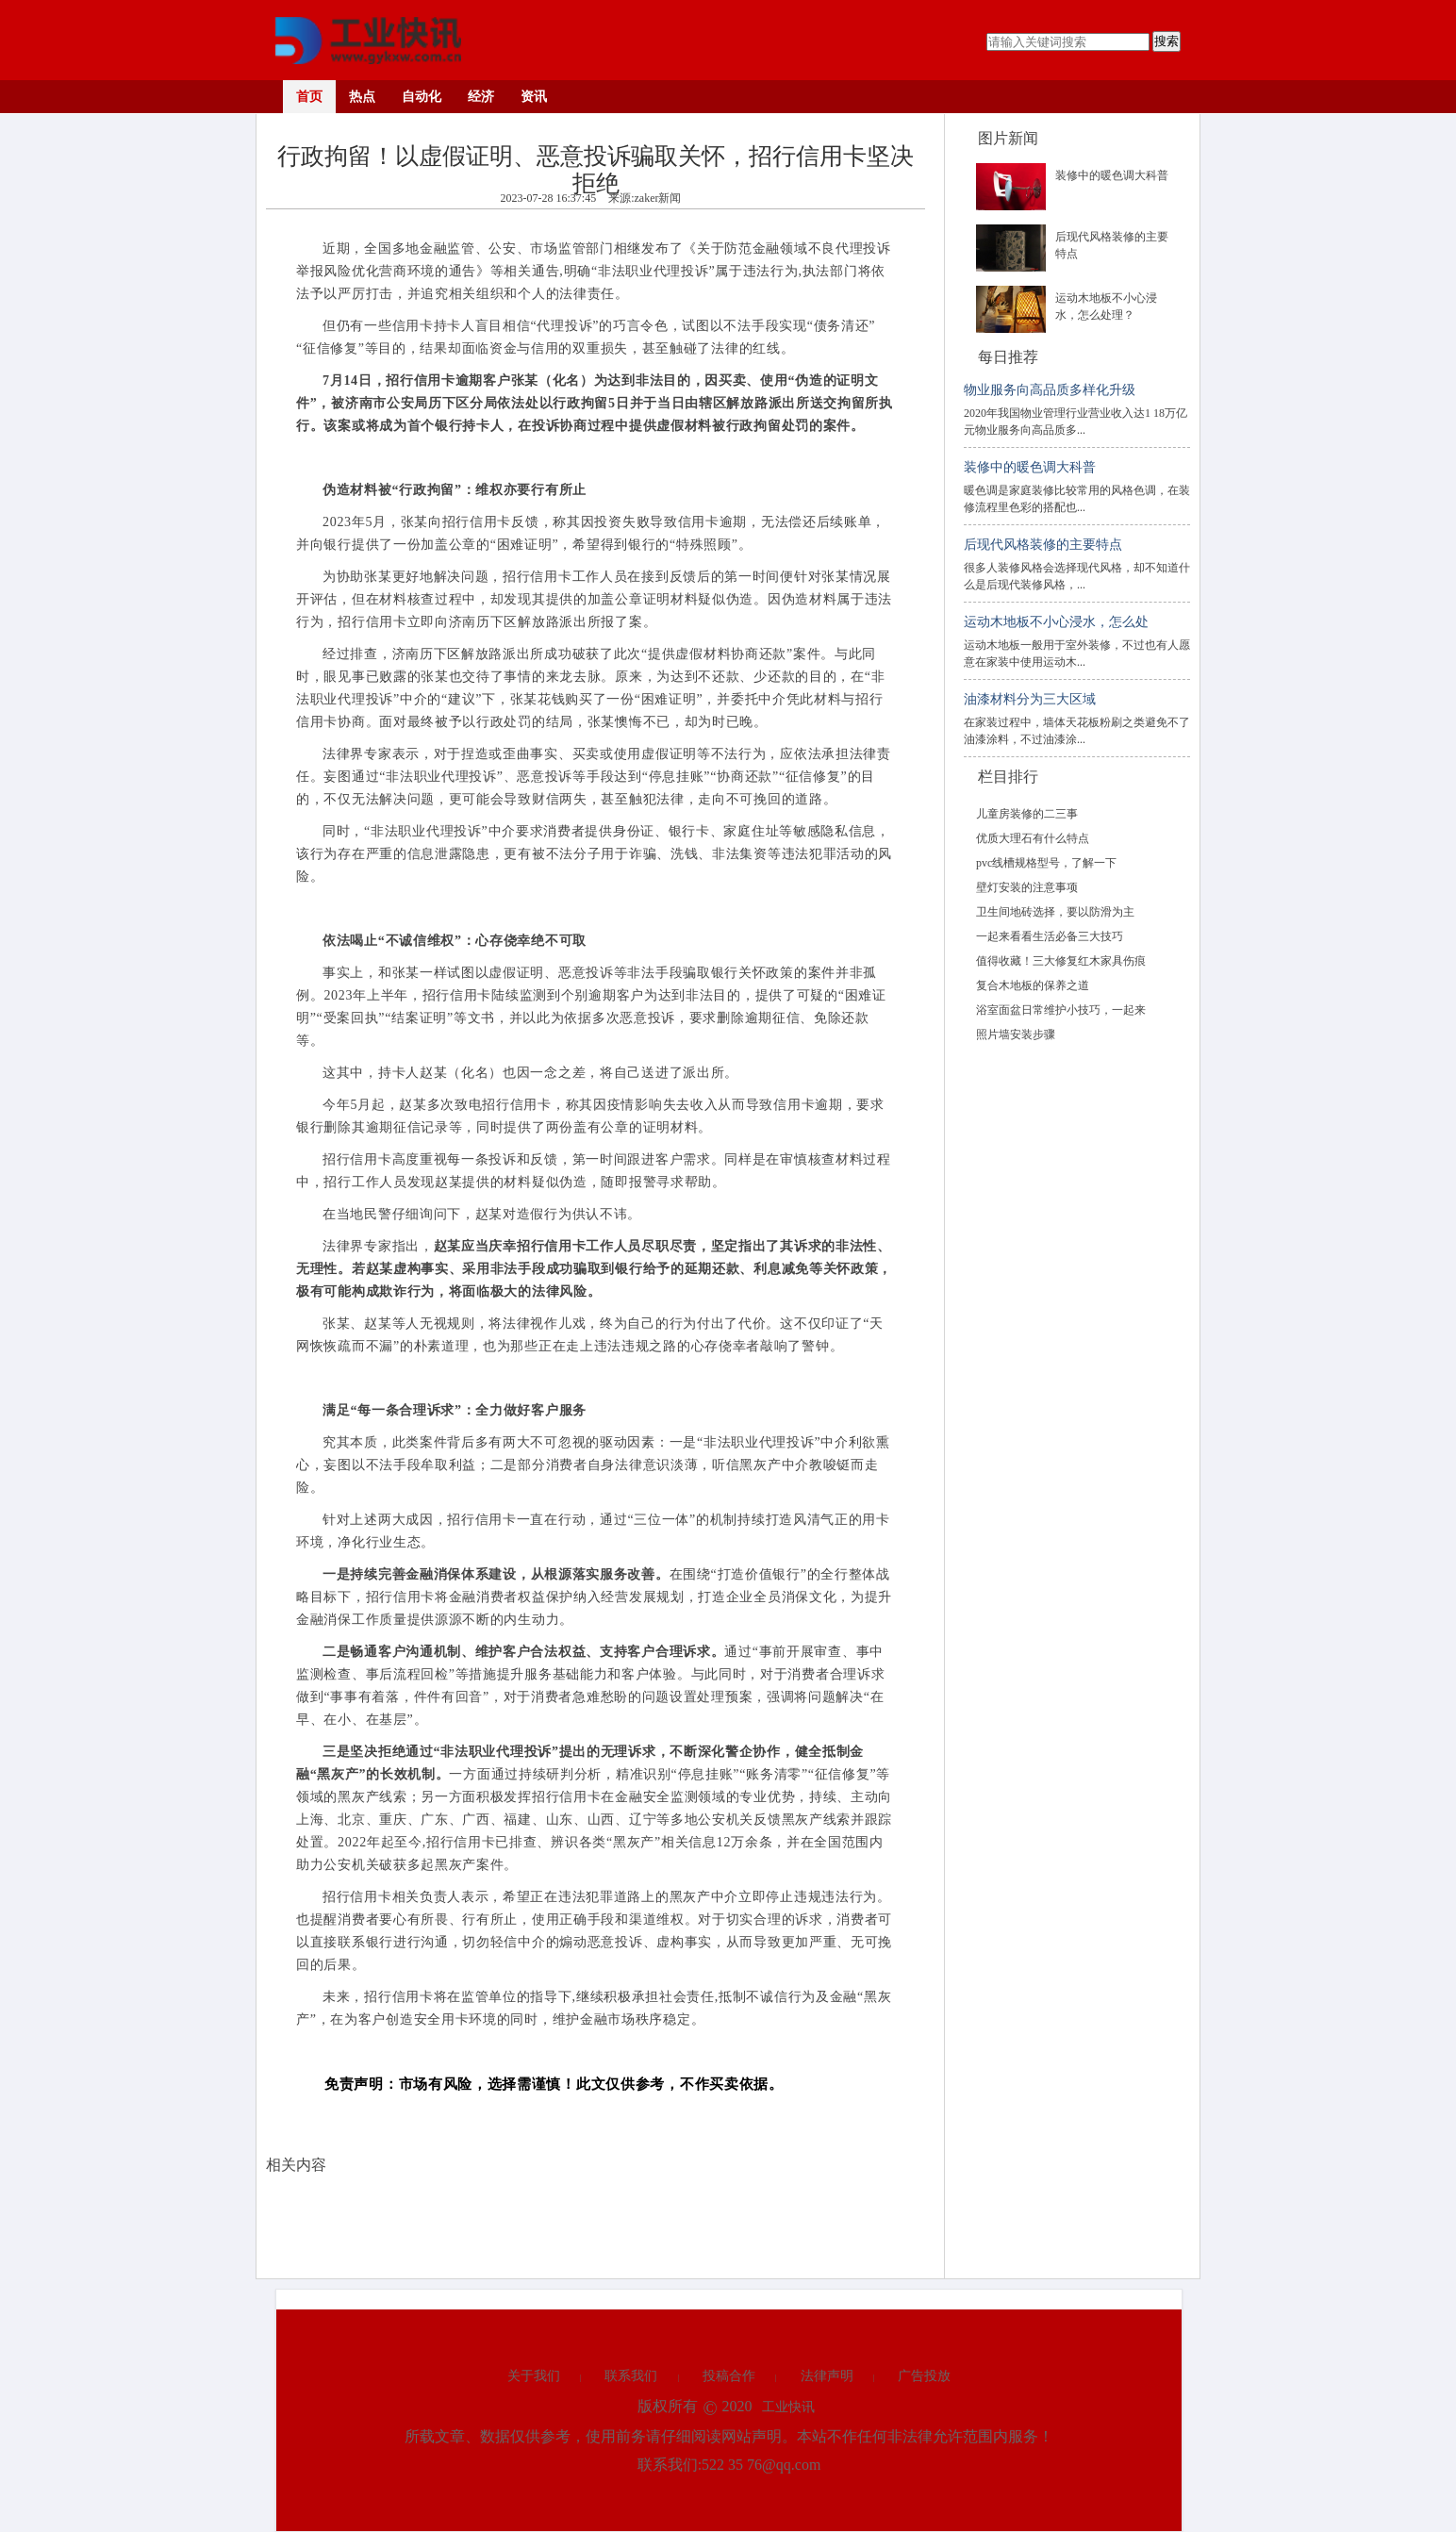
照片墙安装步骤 (1015, 1034)
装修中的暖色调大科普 (1111, 175)
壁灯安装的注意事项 (1027, 887)
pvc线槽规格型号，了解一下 (1046, 862)
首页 (309, 97)
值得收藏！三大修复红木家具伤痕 (1061, 961)
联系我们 (630, 2376)
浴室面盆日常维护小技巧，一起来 (1061, 1010)
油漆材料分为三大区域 (1030, 699)
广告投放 (924, 2376)
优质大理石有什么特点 (1032, 838)
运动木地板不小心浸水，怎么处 (1056, 622)
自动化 (421, 97)
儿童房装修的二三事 (1027, 813)
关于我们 (533, 2376)
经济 (481, 97)
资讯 (534, 97)
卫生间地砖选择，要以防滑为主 (1055, 911)
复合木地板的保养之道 (1032, 985)
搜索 (1166, 41)
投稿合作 (729, 2376)
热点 (362, 97)
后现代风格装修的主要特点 (1043, 545)
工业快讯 (788, 2407)
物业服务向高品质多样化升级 (1049, 390)
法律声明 (827, 2376)
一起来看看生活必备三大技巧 (1049, 936)
